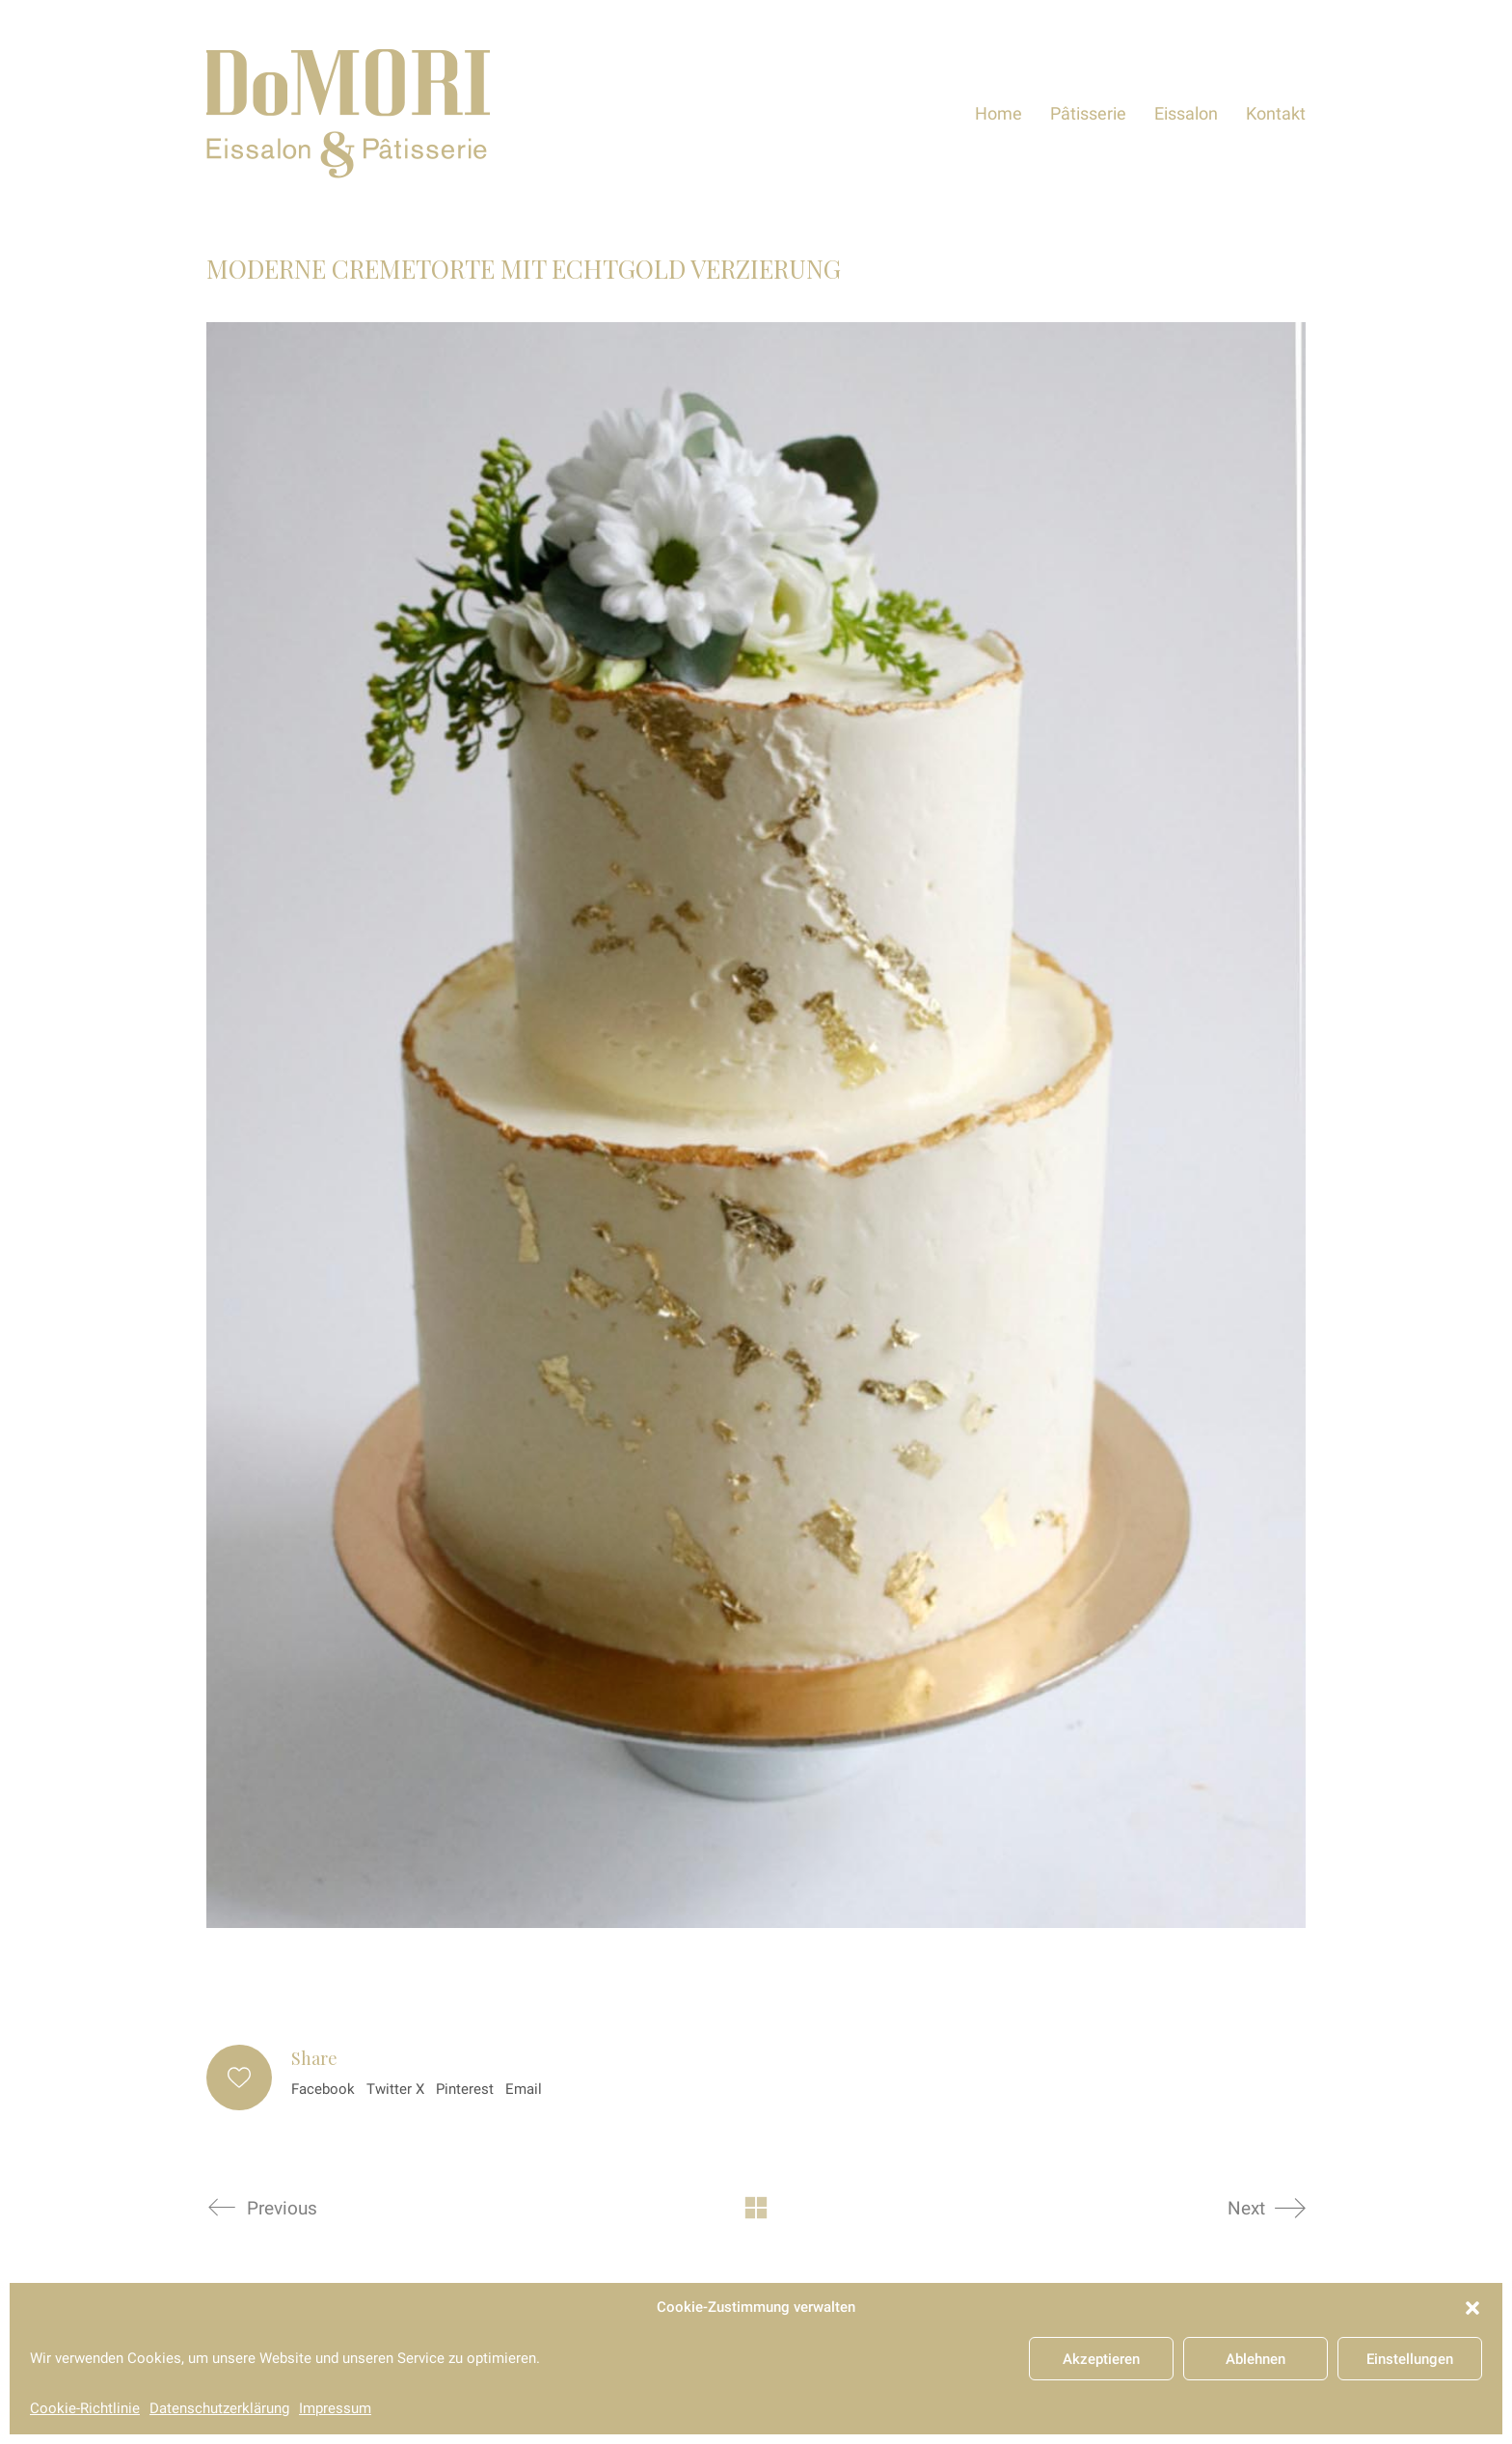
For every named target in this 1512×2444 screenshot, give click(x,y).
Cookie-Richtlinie (85, 2408)
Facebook (323, 2089)
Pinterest (465, 2089)
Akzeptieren (1101, 2359)
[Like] (239, 2077)
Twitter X (395, 2089)
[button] (1472, 2308)
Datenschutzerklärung (219, 2408)
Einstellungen (1409, 2359)
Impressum (335, 2408)
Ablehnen (1255, 2359)
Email (523, 2089)
